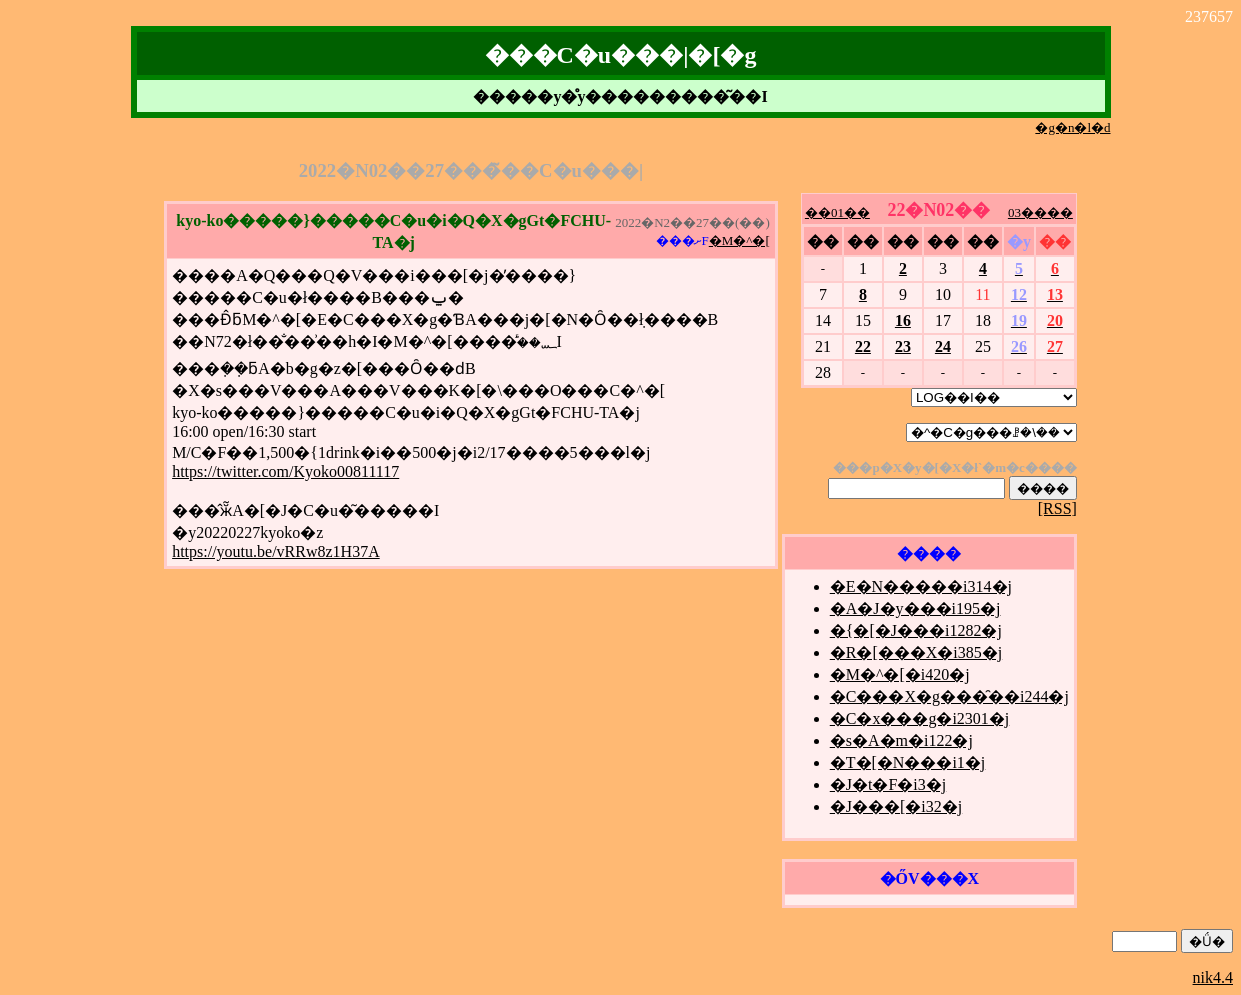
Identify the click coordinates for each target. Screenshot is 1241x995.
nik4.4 (1213, 977)
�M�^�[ (739, 240)
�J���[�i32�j (896, 806)
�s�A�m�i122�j (901, 740)
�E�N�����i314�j (921, 586)
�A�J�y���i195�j (915, 608)
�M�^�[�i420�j (900, 674)
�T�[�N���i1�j (908, 762)
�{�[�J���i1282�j (916, 630)
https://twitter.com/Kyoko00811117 (285, 471)
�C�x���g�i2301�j (920, 718)
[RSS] (1057, 508)
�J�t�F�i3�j (888, 784)
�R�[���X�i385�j (916, 652)
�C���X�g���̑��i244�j (949, 696)
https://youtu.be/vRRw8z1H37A (276, 551)
